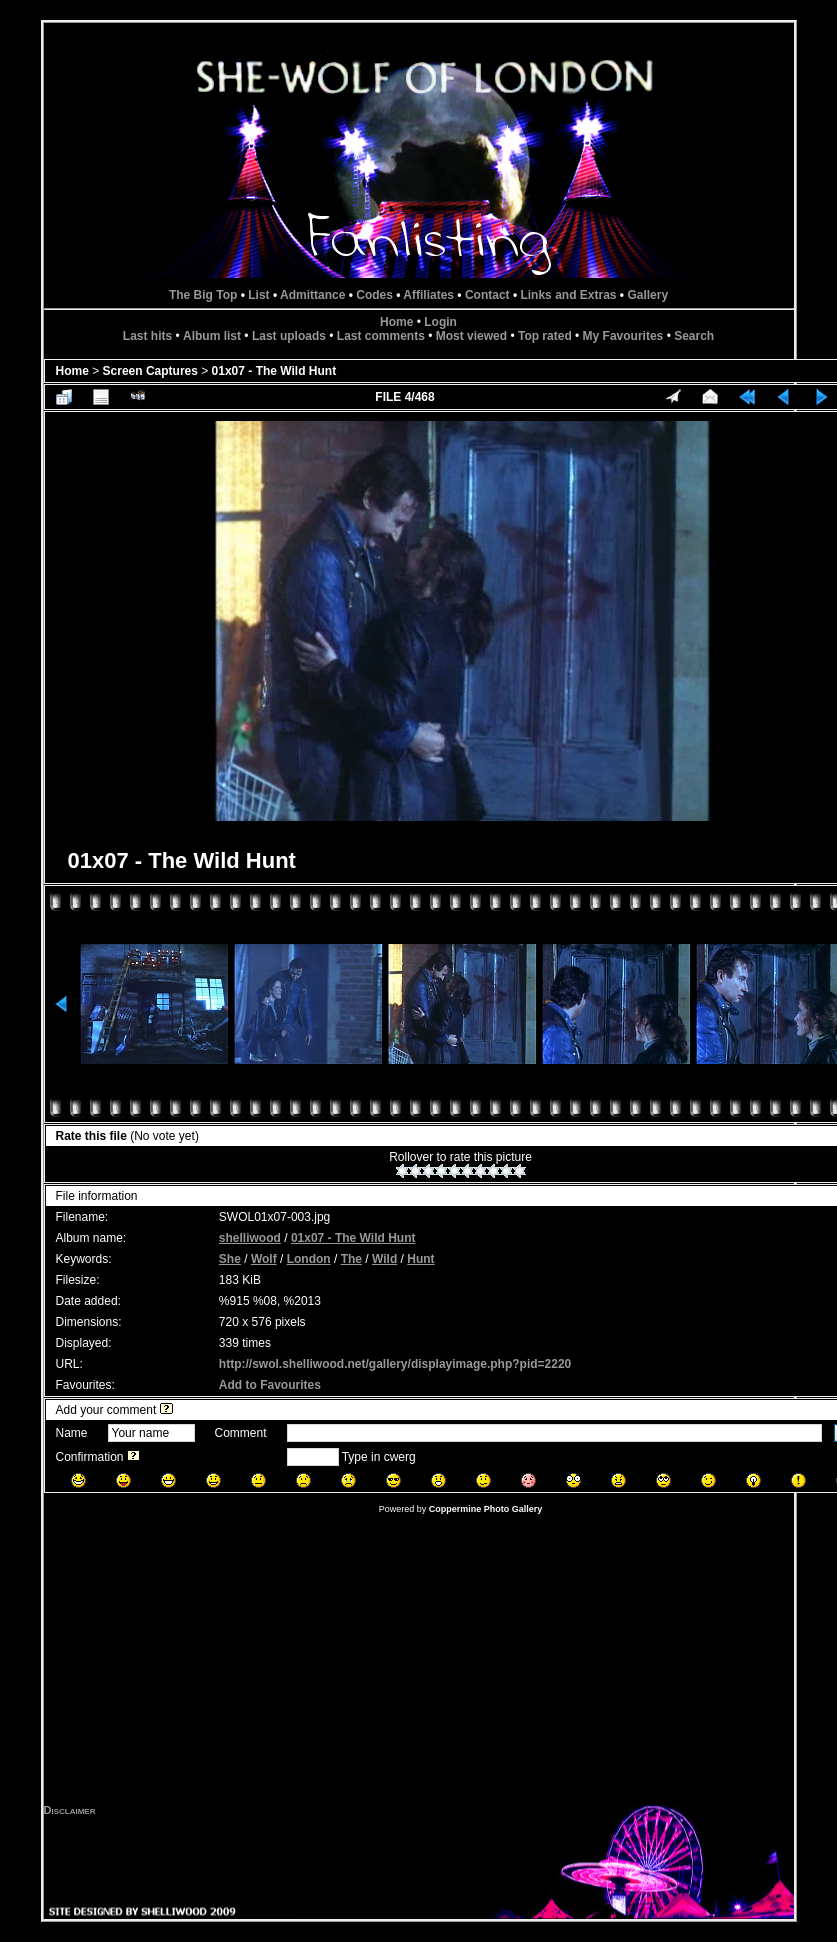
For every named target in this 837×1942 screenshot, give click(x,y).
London (309, 1259)
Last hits (147, 336)
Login (440, 322)
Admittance (312, 295)
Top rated (545, 336)
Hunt (420, 1259)
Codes (374, 295)
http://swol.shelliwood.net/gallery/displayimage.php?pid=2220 (395, 1364)
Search (694, 336)
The (351, 1259)
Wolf (264, 1259)
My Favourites (623, 336)
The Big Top (203, 295)
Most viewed (471, 336)
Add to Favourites (270, 1385)
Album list (212, 336)
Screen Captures (150, 371)
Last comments (381, 336)
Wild (384, 1259)
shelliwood (250, 1238)
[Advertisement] (419, 1664)
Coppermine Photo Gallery (486, 1509)
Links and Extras (568, 295)
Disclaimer (70, 1810)
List (258, 295)
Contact (487, 295)
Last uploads (289, 336)
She (230, 1259)
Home (396, 322)
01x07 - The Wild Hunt (274, 371)
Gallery (647, 295)
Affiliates (428, 295)
